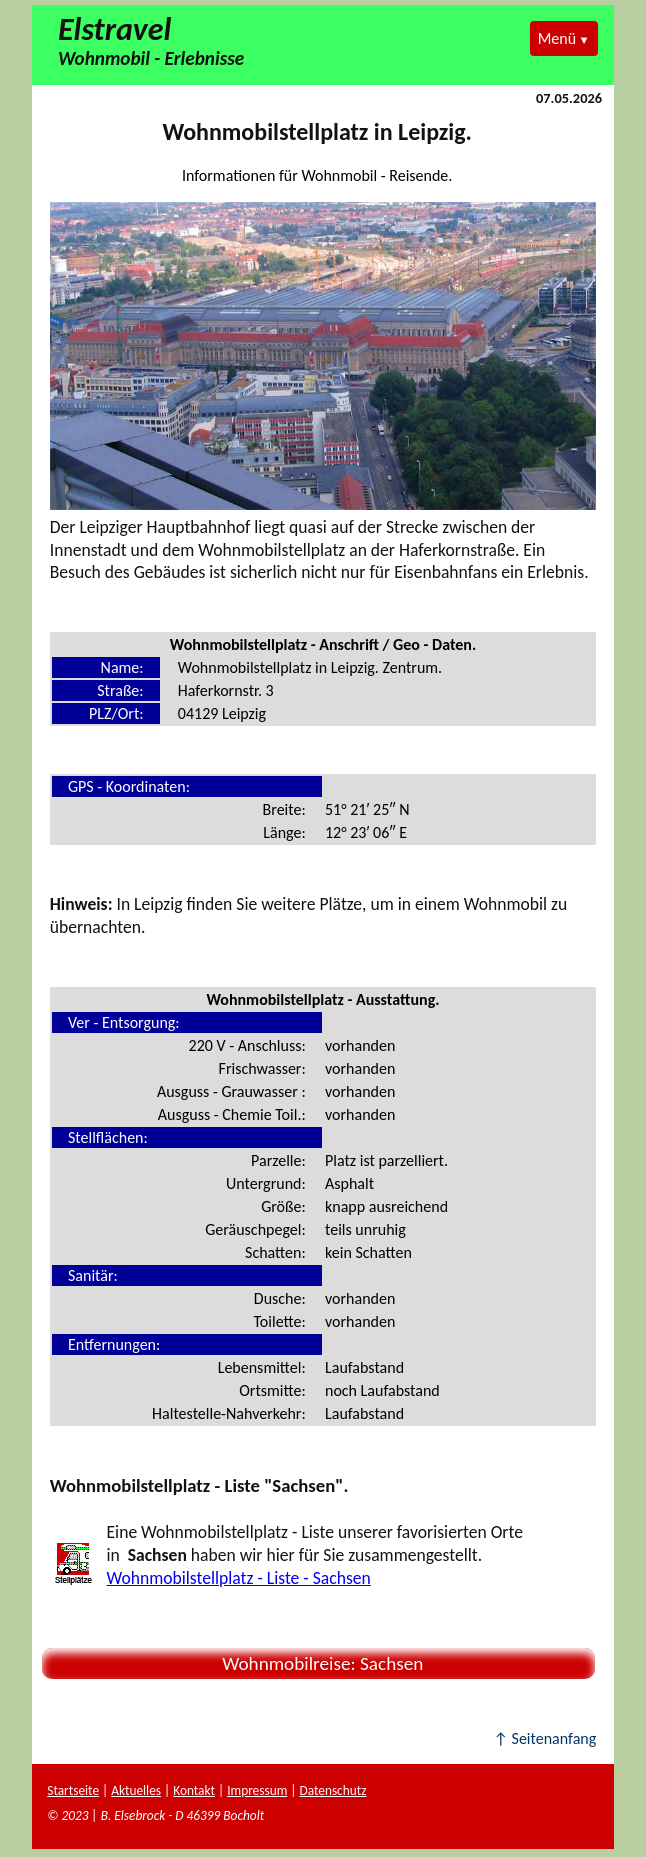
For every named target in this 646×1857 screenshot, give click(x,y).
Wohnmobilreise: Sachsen (319, 1663)
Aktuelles (136, 1790)
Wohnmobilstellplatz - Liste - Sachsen (239, 1578)
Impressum (257, 1790)
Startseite (73, 1790)
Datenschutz (332, 1790)
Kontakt (194, 1790)
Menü (557, 38)
